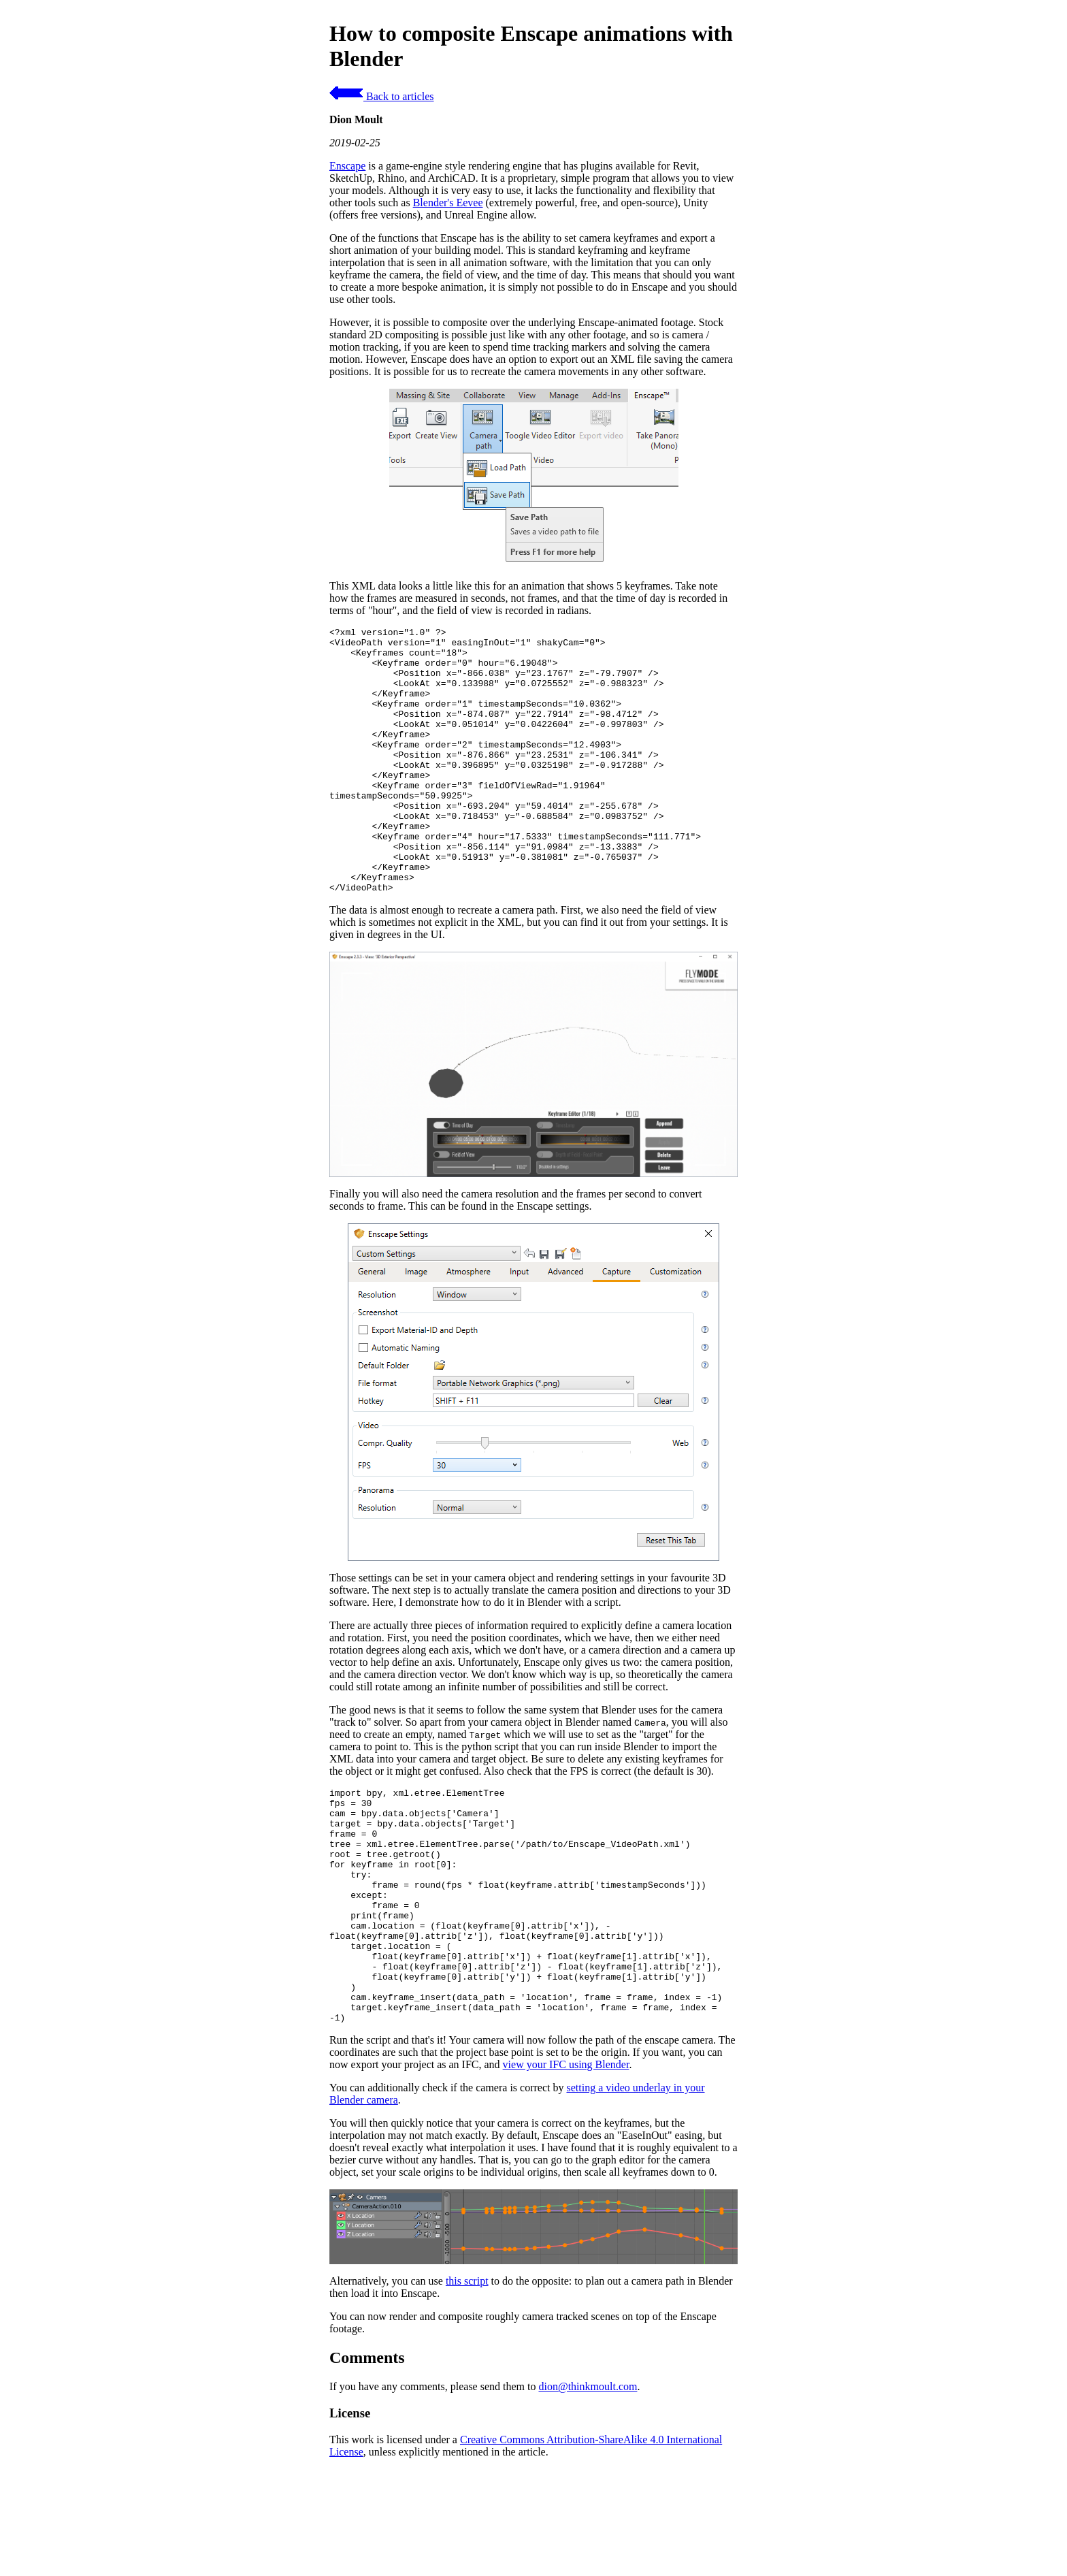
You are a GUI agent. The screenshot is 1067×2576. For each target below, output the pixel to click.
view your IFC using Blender (566, 2164)
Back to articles (381, 96)
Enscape (347, 166)
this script (467, 2381)
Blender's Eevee (448, 202)
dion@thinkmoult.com (587, 2486)
